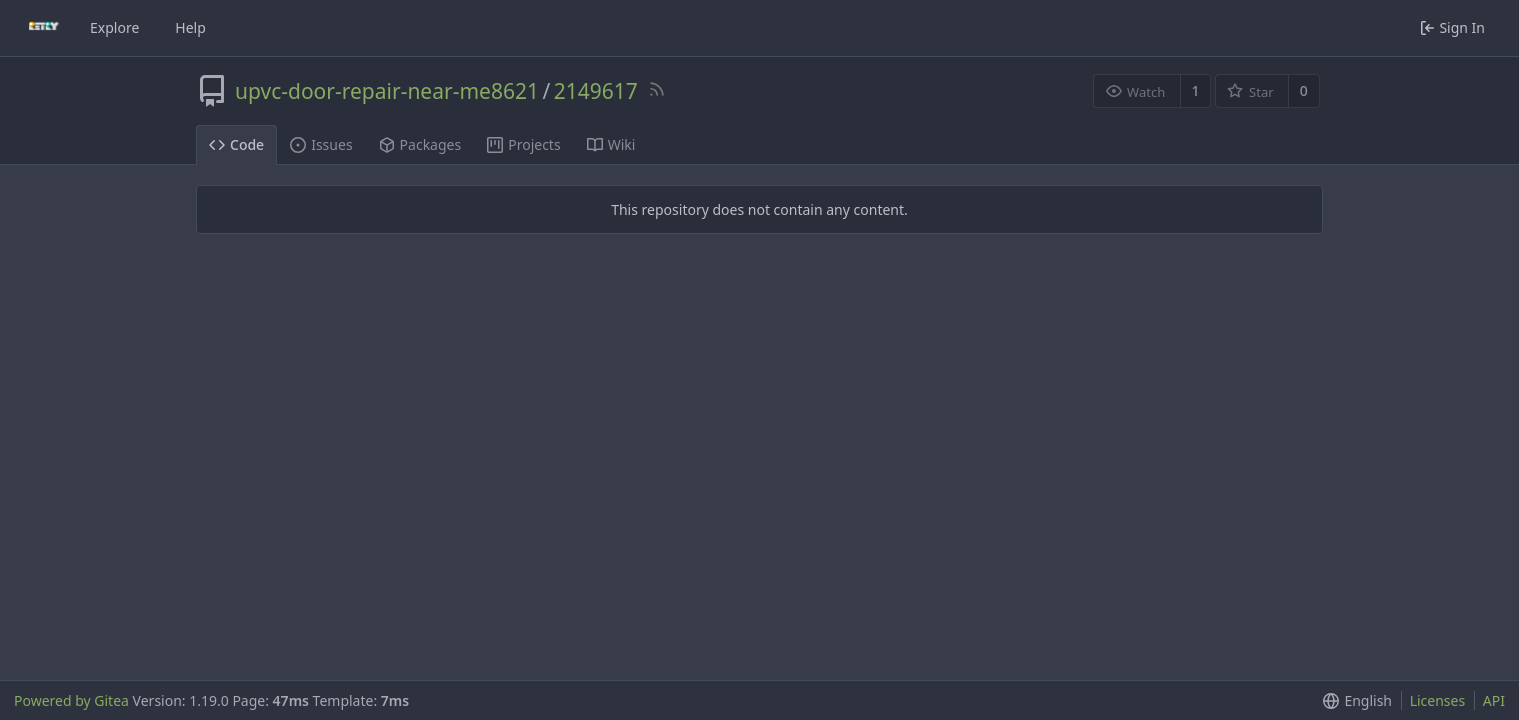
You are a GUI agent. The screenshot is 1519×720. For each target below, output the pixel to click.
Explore (114, 27)
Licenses (1438, 700)
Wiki (611, 144)
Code (236, 144)
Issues (321, 144)
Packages (420, 144)
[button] (1353, 700)
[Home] (44, 28)
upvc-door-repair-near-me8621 (387, 91)
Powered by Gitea (71, 700)
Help (190, 27)
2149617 (596, 91)
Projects (523, 144)
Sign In (1452, 27)
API (1494, 700)
